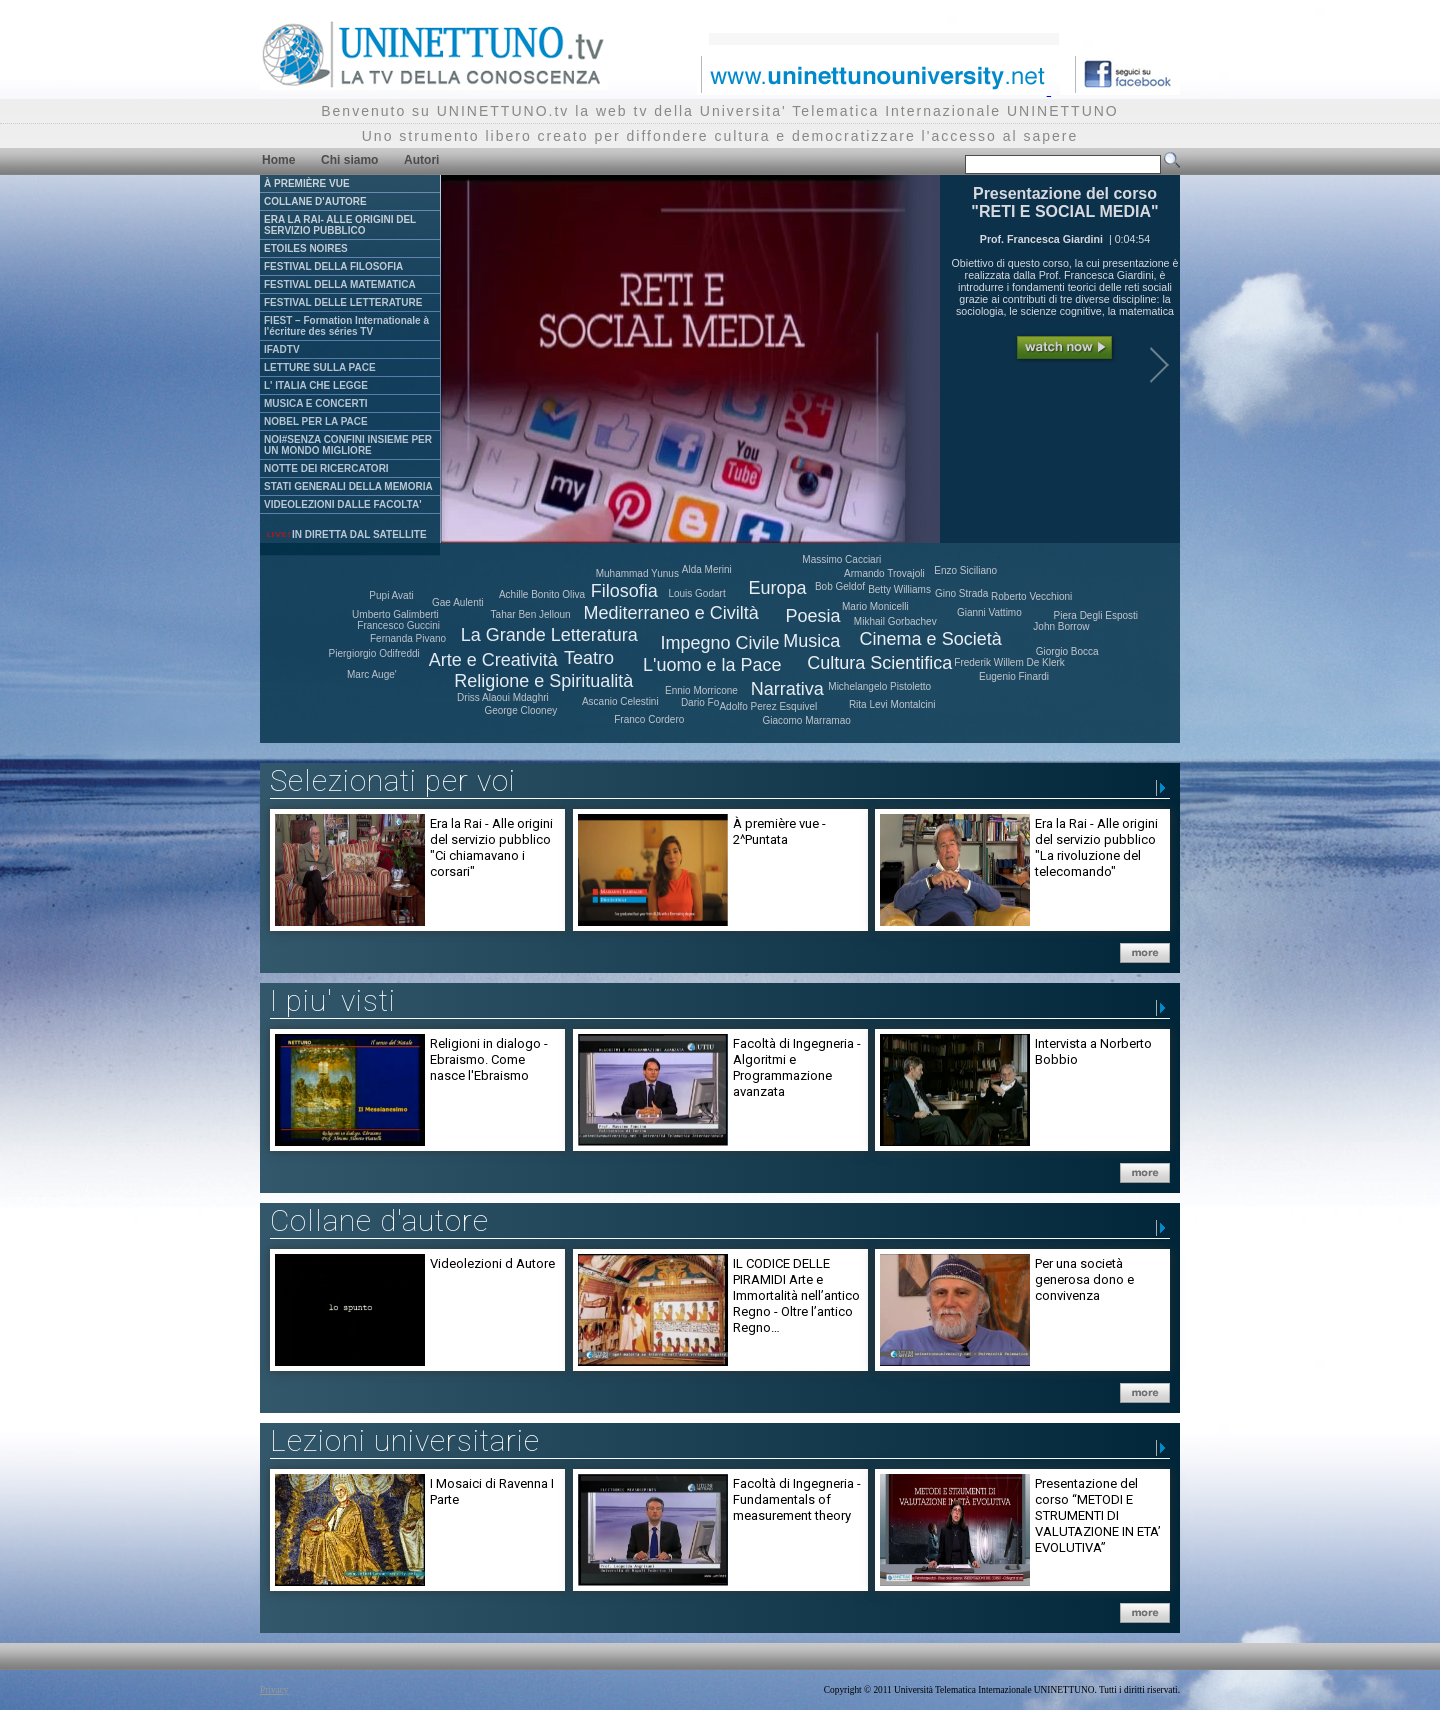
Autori (421, 160)
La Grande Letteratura (549, 635)
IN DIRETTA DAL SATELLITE (346, 534)
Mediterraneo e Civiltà (671, 613)
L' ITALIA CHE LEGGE (316, 385)
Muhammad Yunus (637, 573)
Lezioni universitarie (405, 1440)
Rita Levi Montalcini (892, 704)
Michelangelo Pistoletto (879, 686)
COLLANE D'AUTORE (315, 201)
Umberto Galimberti (395, 614)
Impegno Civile (720, 643)
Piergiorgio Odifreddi (374, 653)
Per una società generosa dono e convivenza (1084, 1279)
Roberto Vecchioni (1031, 596)
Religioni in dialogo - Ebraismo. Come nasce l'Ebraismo (489, 1059)
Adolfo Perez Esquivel (768, 706)
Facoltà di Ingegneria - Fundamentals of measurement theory (797, 1499)
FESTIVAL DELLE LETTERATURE (343, 302)
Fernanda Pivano (408, 638)
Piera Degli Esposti (1096, 615)
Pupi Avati (391, 595)
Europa (778, 588)
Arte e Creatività (493, 660)
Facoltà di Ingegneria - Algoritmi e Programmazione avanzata (797, 1067)
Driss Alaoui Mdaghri (503, 697)
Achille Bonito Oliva (542, 594)
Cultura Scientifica (879, 663)
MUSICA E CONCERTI (316, 403)
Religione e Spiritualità (543, 681)
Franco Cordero (649, 719)
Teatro (589, 658)
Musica (811, 641)
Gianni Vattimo (989, 612)
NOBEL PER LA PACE (316, 421)
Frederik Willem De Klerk (1009, 662)
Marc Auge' (372, 674)
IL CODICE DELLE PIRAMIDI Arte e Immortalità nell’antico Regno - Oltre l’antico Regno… (796, 1295)
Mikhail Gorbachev (895, 621)
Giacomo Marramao (806, 720)
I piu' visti (333, 1000)
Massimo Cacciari (841, 559)
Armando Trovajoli (884, 573)
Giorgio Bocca (1067, 651)
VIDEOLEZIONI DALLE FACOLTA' (343, 504)
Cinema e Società (931, 639)
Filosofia (624, 591)
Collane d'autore (379, 1220)
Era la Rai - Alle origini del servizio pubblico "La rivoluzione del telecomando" (1096, 847)
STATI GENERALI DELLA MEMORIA (348, 486)
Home (278, 160)
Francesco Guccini (398, 625)
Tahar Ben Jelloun (531, 614)
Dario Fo (700, 702)
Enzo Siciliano (965, 570)
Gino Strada (961, 593)
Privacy (274, 1690)
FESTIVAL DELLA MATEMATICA (340, 284)
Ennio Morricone (701, 690)
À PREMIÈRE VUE (307, 183)
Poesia (813, 616)
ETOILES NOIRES (306, 248)
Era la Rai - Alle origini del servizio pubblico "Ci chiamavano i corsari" (491, 847)
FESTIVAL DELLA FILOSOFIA (333, 266)
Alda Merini (707, 569)
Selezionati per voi (393, 780)
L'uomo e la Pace (712, 665)
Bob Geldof (840, 586)
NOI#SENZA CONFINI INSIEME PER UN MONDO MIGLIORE (348, 445)
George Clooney (520, 710)
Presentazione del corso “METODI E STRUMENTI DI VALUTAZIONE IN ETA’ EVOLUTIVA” (1098, 1515)
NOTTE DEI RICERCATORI (326, 468)
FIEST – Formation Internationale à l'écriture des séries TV (346, 326)
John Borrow (1061, 626)
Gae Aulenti (458, 602)
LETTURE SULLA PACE (320, 367)
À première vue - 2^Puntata (779, 831)
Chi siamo (349, 160)
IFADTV (282, 349)
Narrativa (787, 689)
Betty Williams (899, 589)
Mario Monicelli (875, 606)
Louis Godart (696, 593)
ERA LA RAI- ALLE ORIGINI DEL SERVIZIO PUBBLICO (340, 225)
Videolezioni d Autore (492, 1263)
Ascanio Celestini (620, 701)
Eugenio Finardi (1014, 676)
